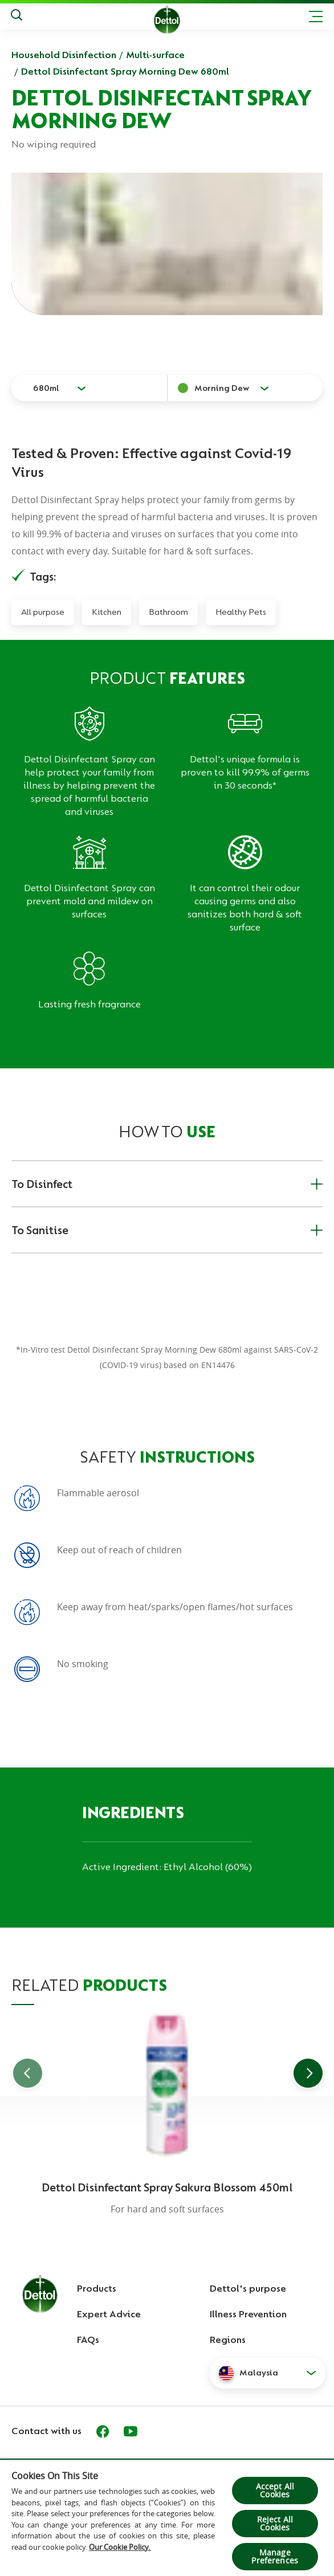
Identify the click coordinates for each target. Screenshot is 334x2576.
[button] (267, 2373)
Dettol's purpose (248, 2288)
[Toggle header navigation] (315, 16)
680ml (46, 388)
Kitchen (106, 612)
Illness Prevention (248, 2314)
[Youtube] (130, 2431)
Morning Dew (221, 388)
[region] (167, 2517)
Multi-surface (155, 54)
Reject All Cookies (275, 2523)
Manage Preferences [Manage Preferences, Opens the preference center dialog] (274, 2556)
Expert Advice (109, 2314)
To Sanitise (167, 1230)
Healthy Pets (240, 612)
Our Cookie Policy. (120, 2547)
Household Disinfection (63, 54)
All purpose (42, 612)
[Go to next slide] (308, 2073)
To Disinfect (167, 1184)
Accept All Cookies (275, 2490)
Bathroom (168, 612)
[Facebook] (102, 2431)
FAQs (88, 2339)
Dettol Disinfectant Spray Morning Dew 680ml (125, 71)
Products (96, 2288)
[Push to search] (16, 16)
